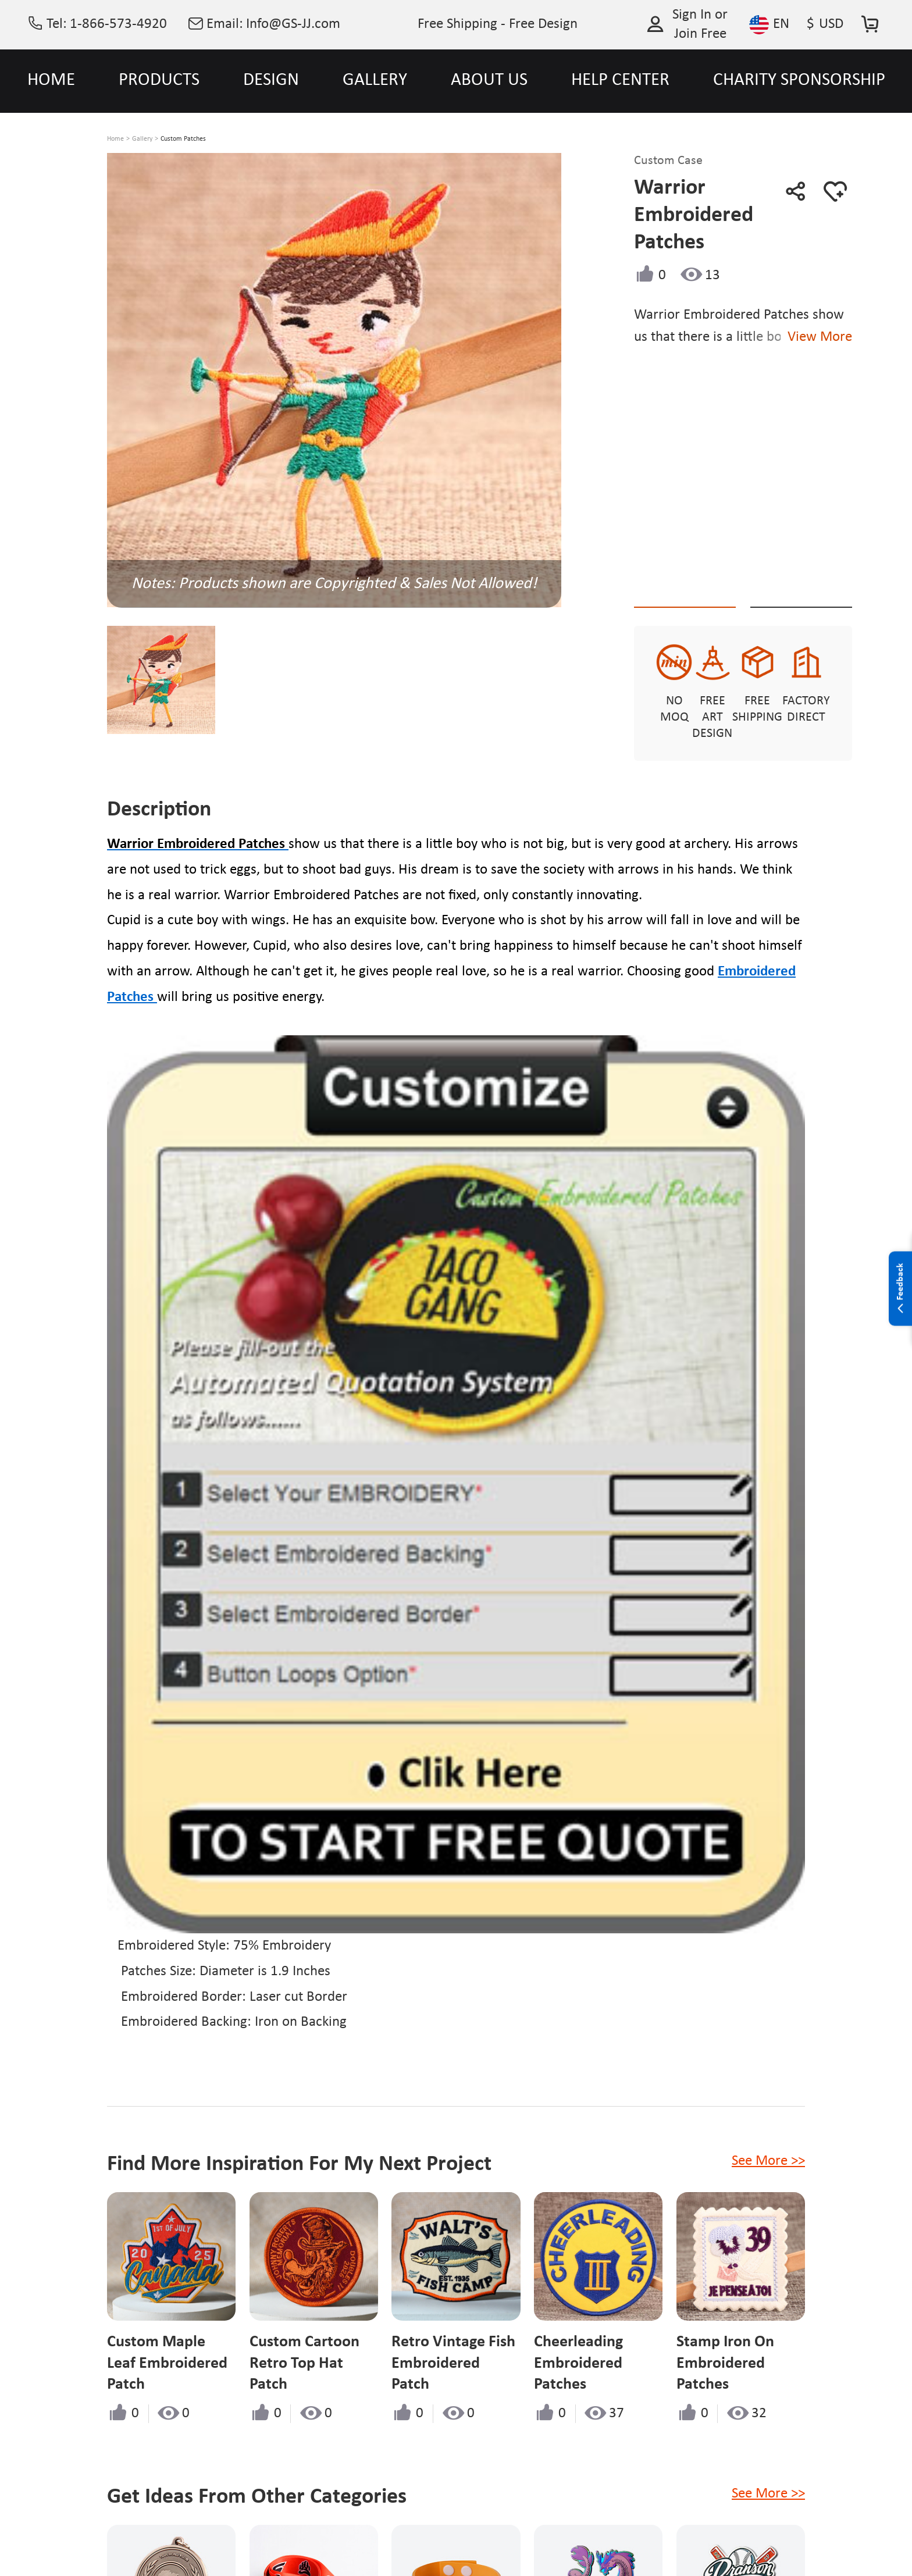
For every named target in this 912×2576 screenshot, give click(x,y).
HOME (51, 81)
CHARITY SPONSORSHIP (799, 81)
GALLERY (375, 81)
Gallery (142, 139)
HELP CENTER (620, 81)
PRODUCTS (159, 81)
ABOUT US (489, 81)
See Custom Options (836, 586)
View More (862, 337)
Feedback (900, 1289)
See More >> (768, 2144)
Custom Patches (183, 139)
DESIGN (271, 81)
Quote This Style (697, 586)
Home (115, 139)
